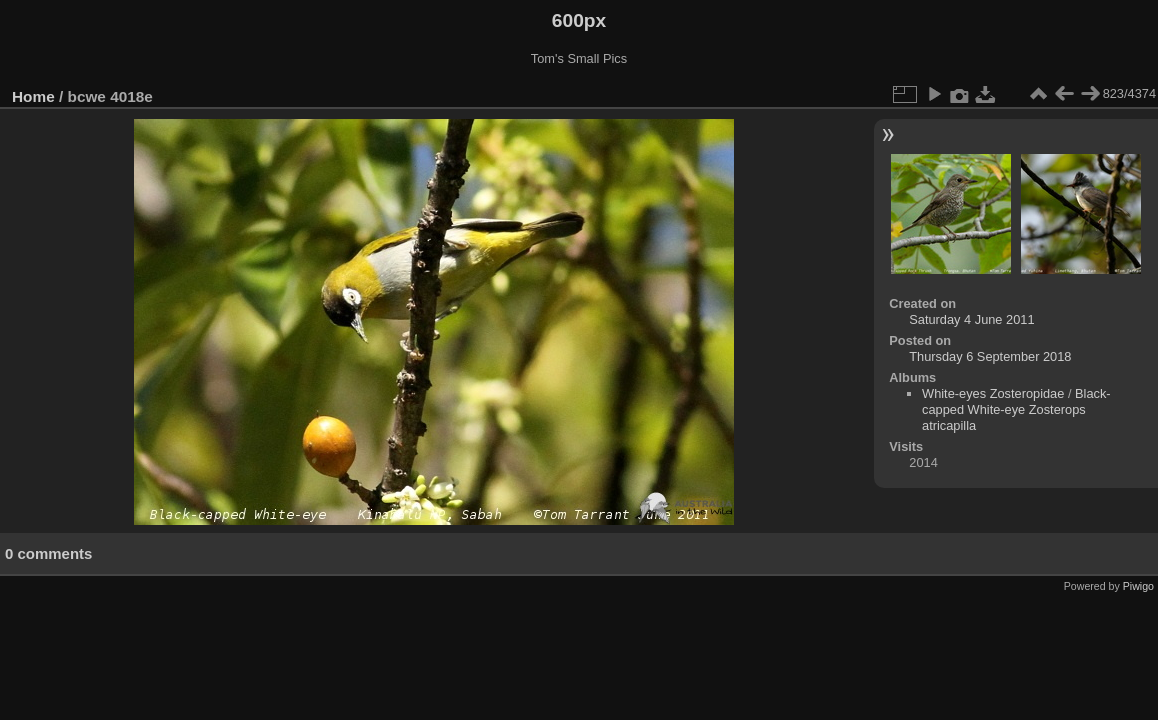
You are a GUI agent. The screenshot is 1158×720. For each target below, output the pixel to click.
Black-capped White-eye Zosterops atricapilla (1016, 409)
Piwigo (1138, 586)
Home (33, 96)
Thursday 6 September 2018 (990, 356)
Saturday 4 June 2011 (971, 319)
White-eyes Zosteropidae (993, 393)
